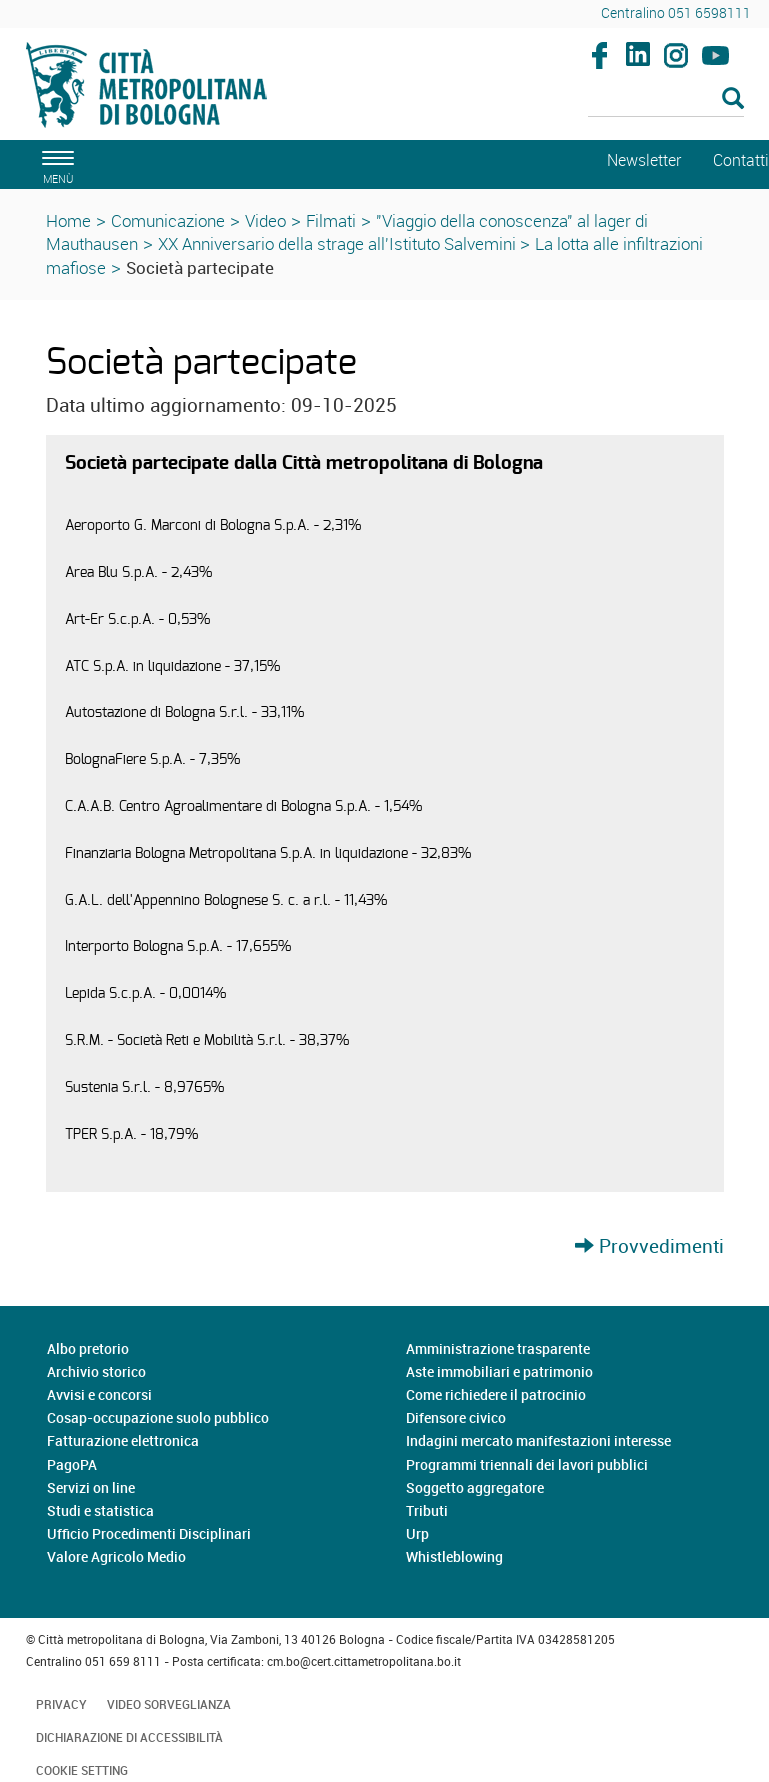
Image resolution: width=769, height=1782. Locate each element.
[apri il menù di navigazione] (55, 164)
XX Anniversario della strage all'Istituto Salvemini (339, 243)
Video (265, 220)
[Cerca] (666, 100)
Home (68, 220)
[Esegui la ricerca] (733, 99)
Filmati (331, 220)
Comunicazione (168, 220)
